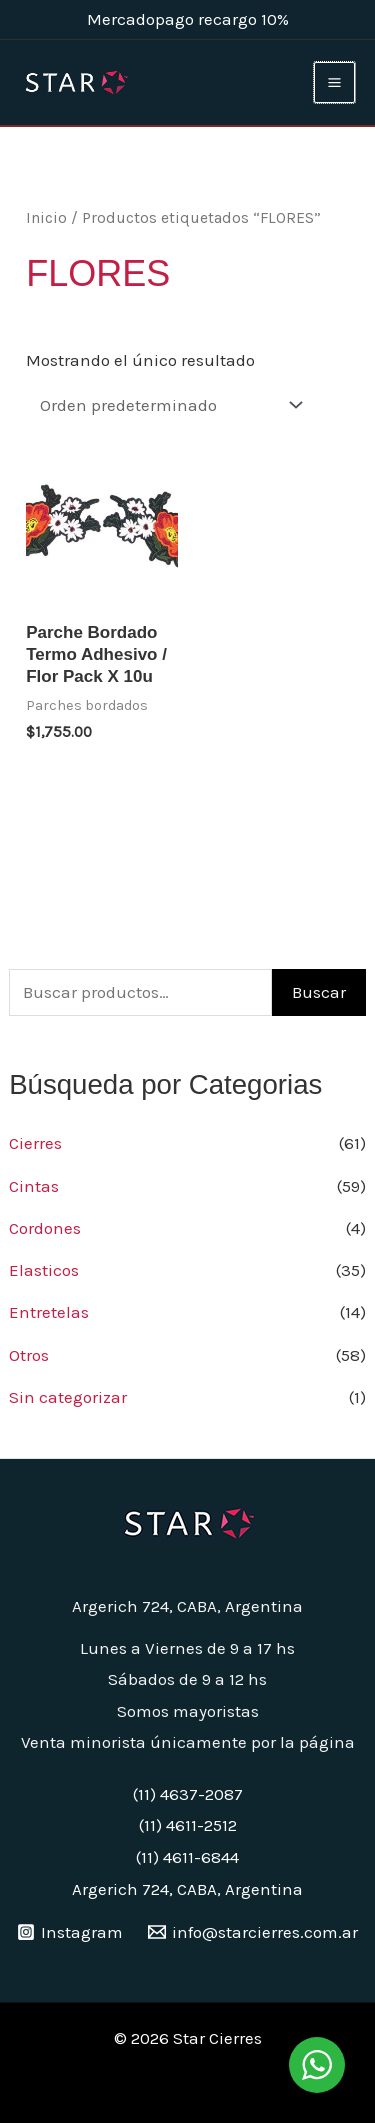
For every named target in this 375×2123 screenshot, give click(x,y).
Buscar (319, 992)
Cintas (34, 1186)
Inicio (46, 218)
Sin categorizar (68, 1397)
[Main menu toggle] (334, 82)
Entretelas (49, 1312)
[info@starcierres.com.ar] (254, 1932)
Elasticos (44, 1270)
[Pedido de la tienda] (167, 404)
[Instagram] (70, 1932)
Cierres (35, 1143)
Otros (29, 1355)
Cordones (45, 1228)
